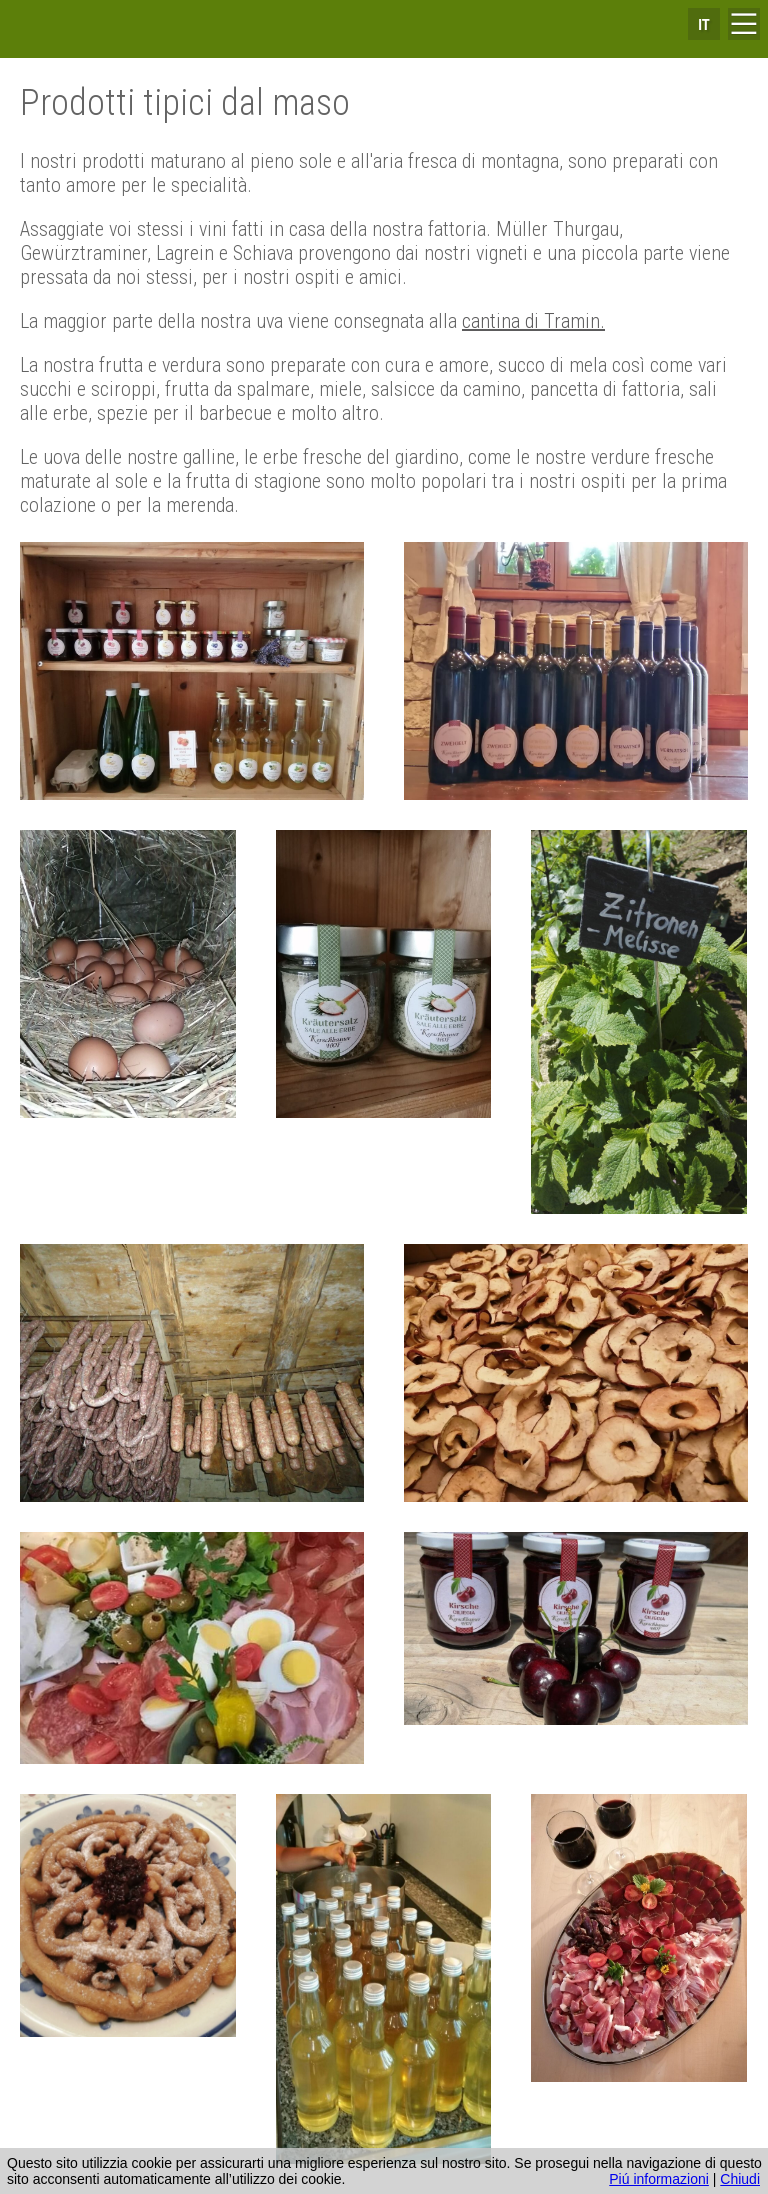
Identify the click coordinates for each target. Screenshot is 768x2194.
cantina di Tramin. (533, 321)
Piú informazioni (659, 2179)
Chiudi (740, 2179)
